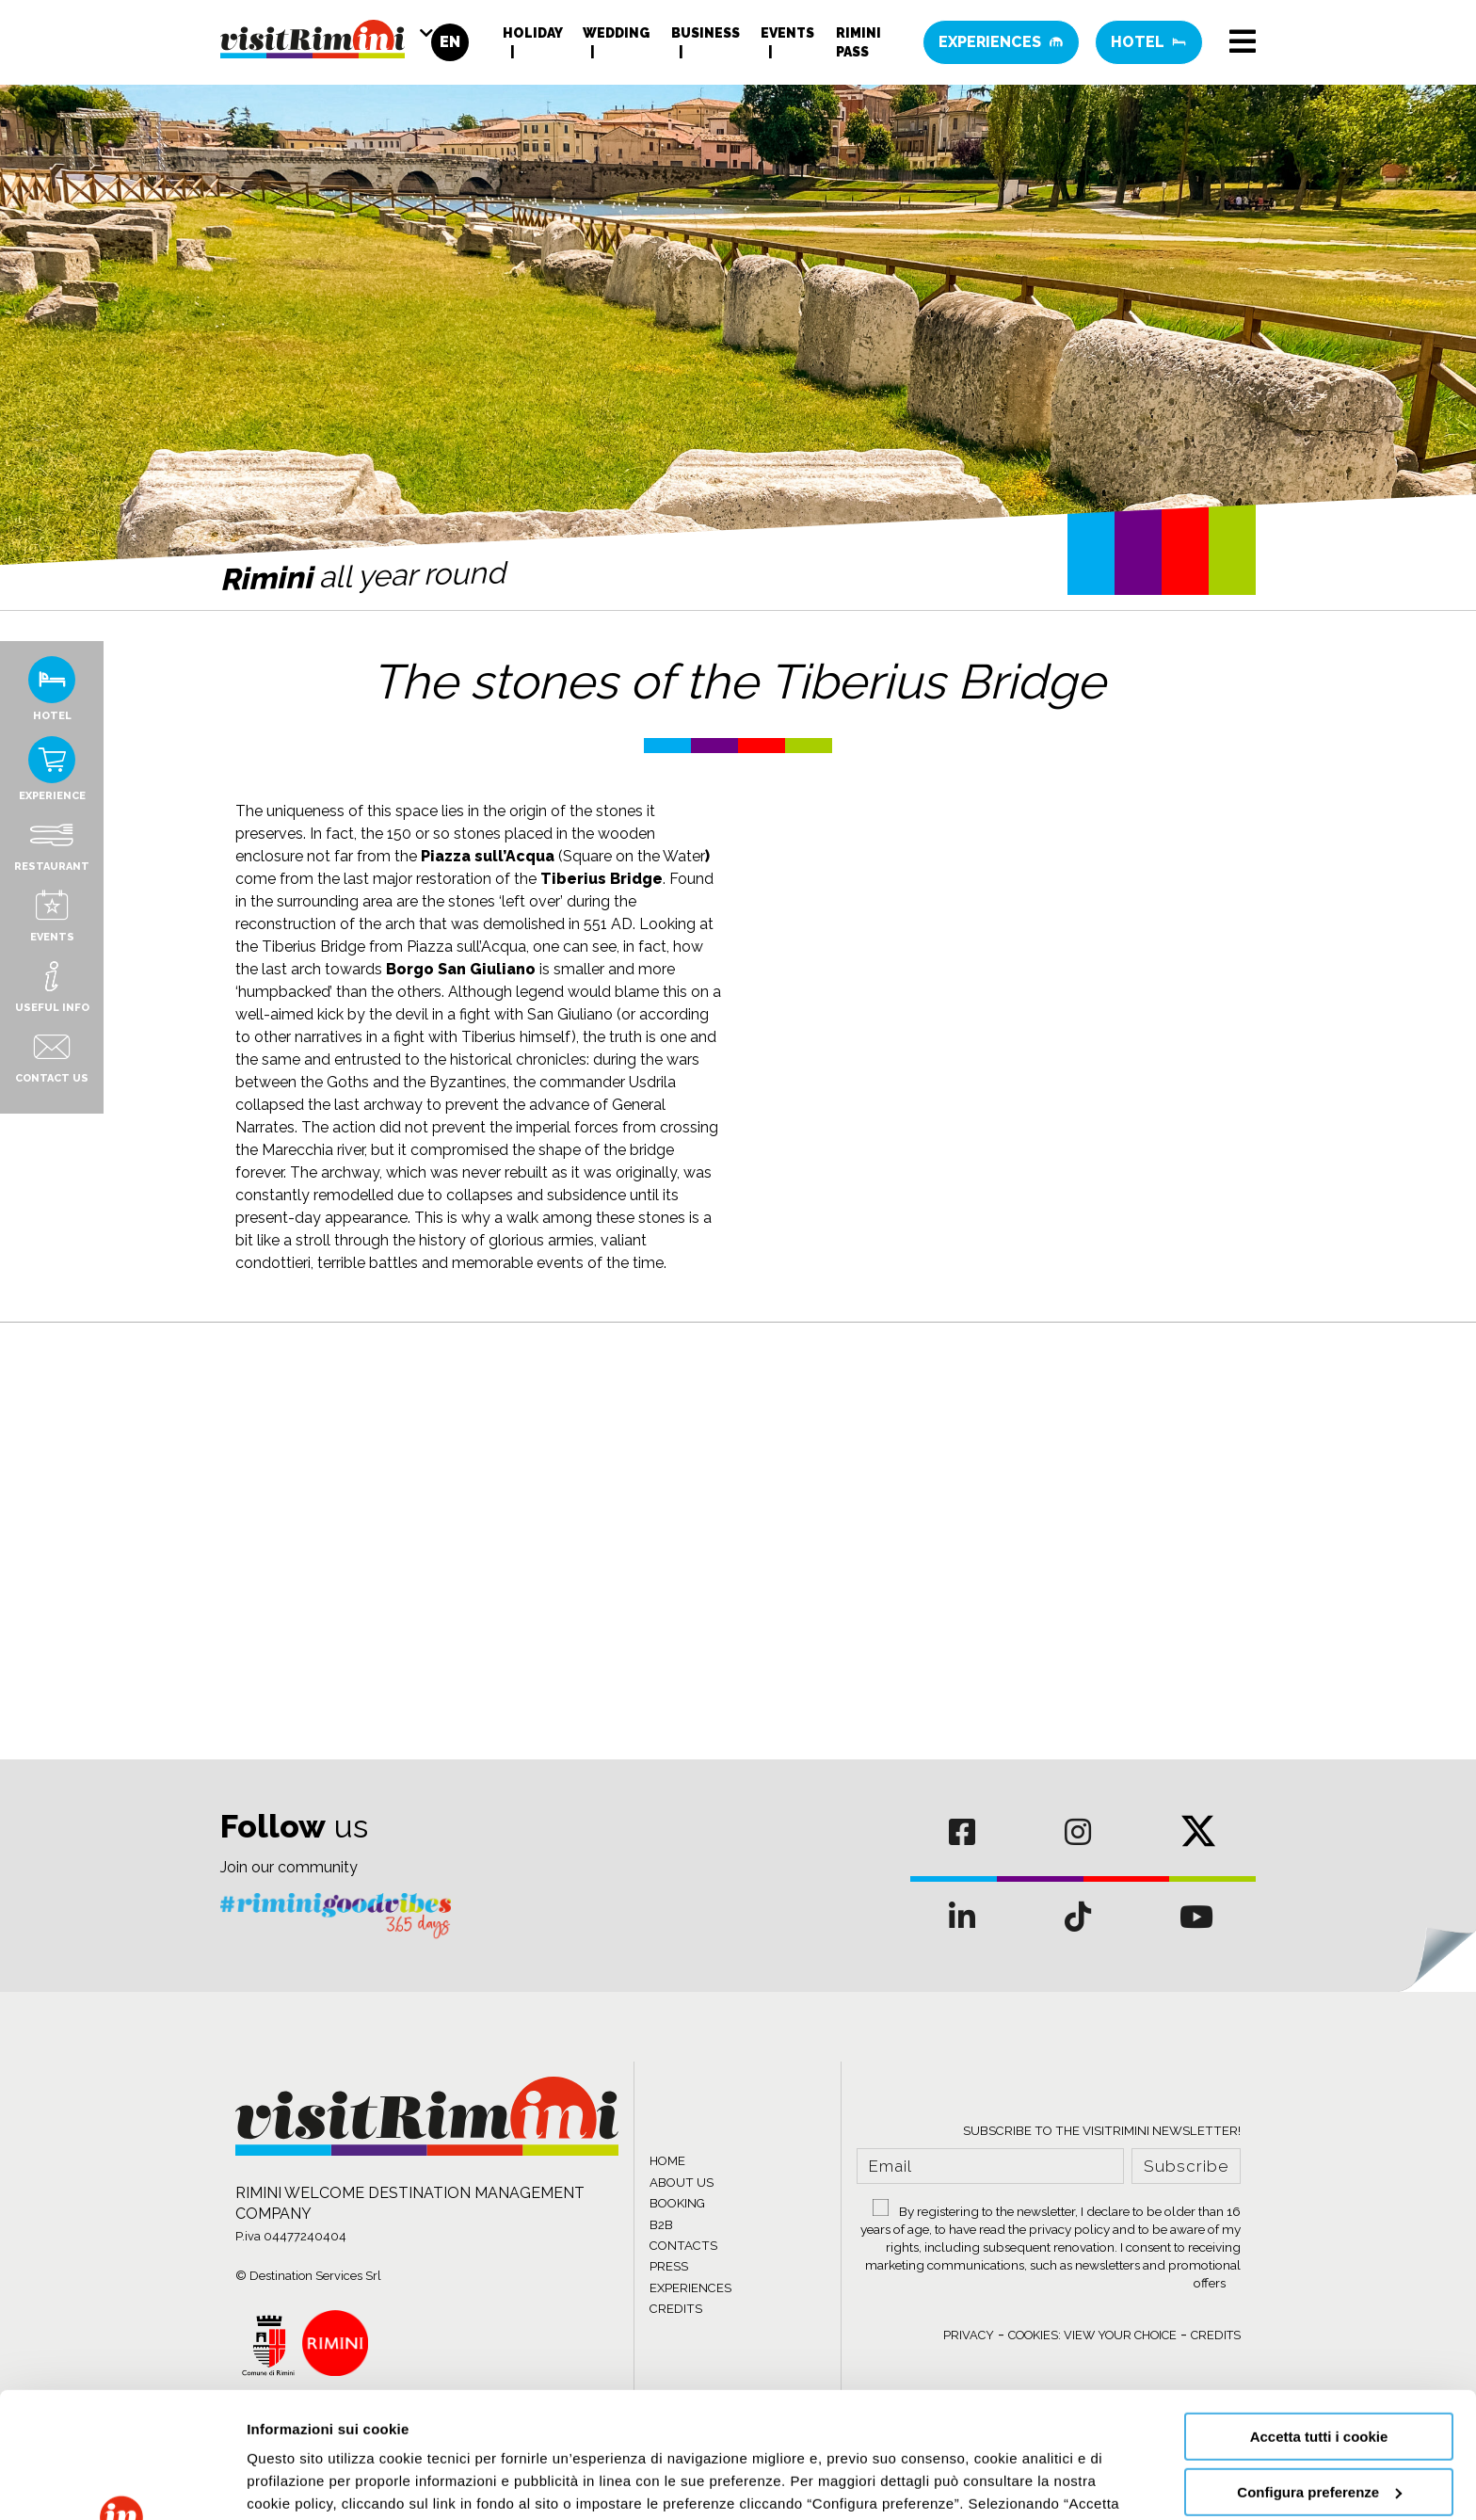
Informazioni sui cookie (326, 2483)
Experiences (1001, 42)
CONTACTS (683, 2246)
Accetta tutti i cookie (1319, 2319)
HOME (667, 2161)
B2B (661, 2225)
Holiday (532, 32)
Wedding (616, 32)
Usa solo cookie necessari (1318, 2429)
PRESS (669, 2266)
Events (787, 32)
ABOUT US (682, 2182)
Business (705, 32)
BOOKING (677, 2203)
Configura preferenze (1319, 2374)
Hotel (1149, 42)
